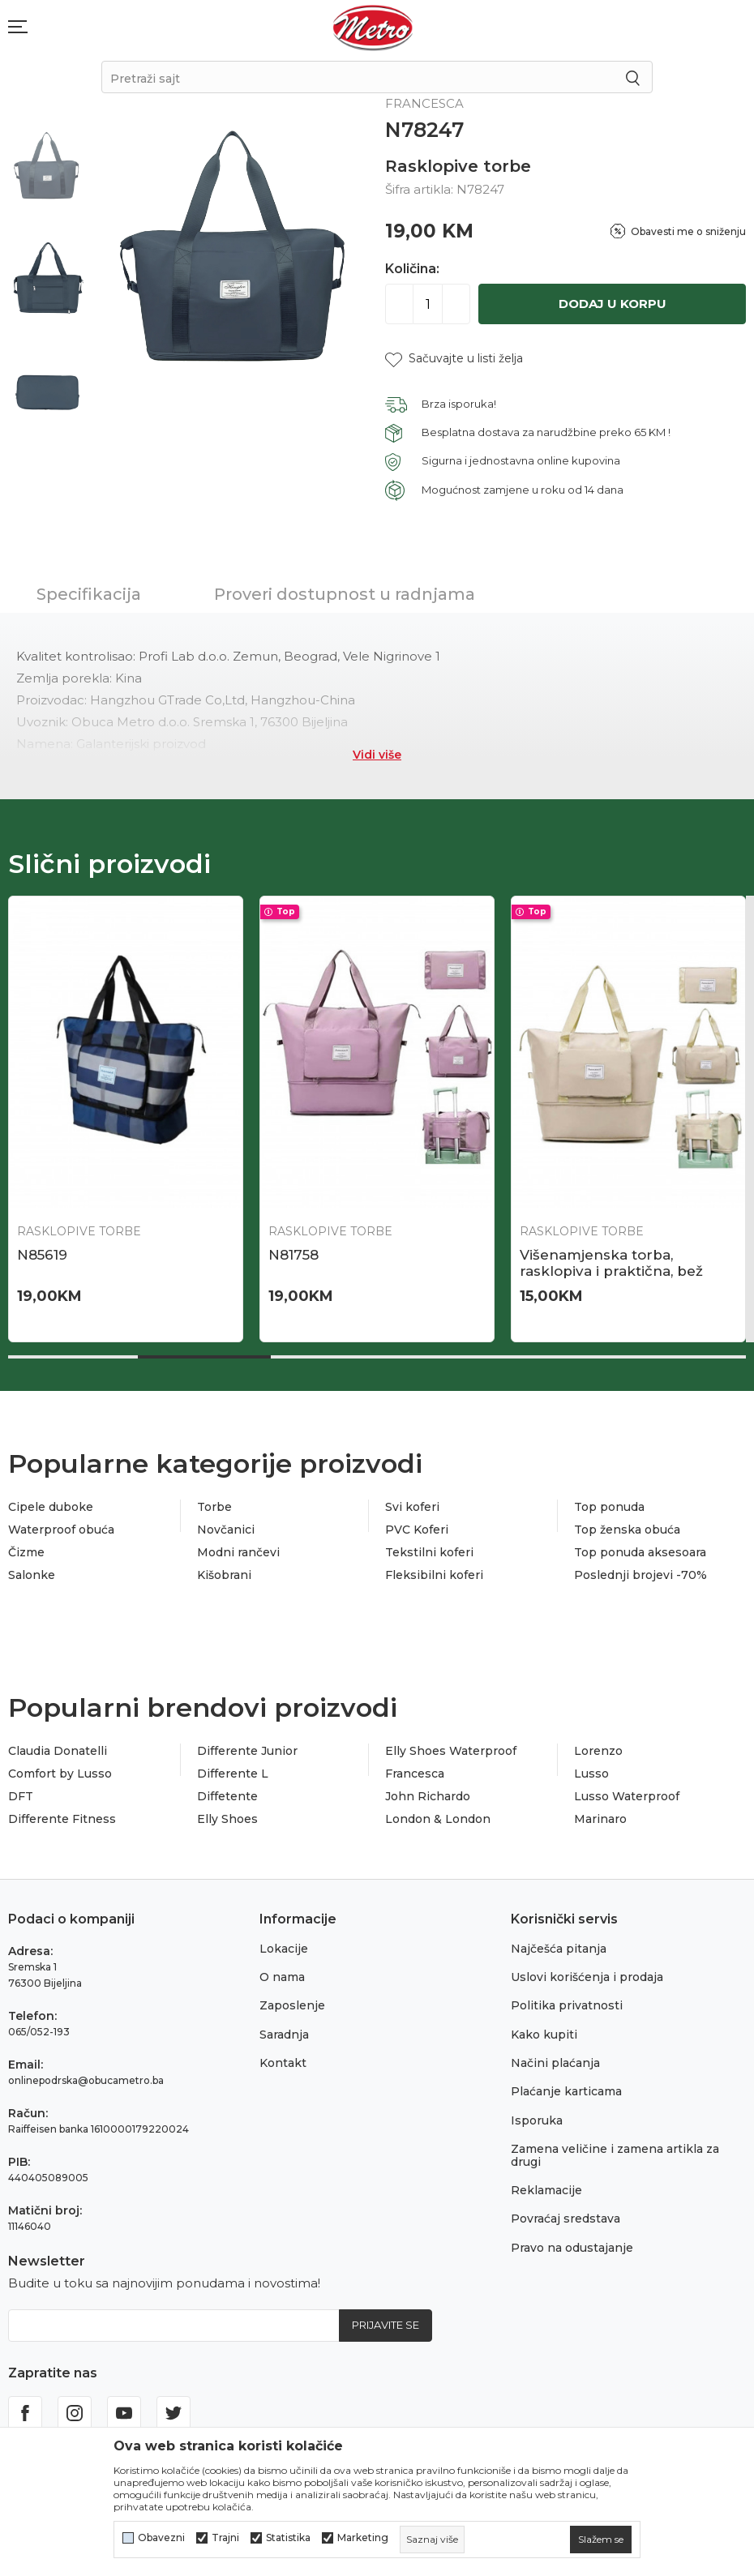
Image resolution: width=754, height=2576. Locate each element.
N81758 (293, 1255)
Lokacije (283, 1948)
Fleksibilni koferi (434, 1575)
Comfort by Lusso (60, 1773)
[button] (454, 359)
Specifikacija (88, 594)
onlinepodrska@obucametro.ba (86, 2080)
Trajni (225, 2538)
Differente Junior (247, 1751)
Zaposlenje (292, 2005)
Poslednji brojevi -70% (640, 1575)
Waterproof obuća (61, 1529)
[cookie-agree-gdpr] (601, 2539)
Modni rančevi (238, 1552)
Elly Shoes (227, 1819)
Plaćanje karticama (566, 2091)
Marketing (362, 2538)
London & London (438, 1819)
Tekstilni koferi (429, 1552)
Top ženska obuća (627, 1529)
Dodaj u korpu (612, 303)
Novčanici (226, 1529)
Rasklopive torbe (458, 166)
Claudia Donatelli (57, 1751)
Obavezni (161, 2538)
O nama (282, 1977)
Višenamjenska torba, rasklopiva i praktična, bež (611, 1263)
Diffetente (227, 1796)
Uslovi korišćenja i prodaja (587, 1977)
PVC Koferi (416, 1529)
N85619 (42, 1255)
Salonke (31, 1575)
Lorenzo (598, 1751)
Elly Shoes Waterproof (450, 1751)
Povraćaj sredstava (565, 2218)
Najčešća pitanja (558, 1948)
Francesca (414, 1773)
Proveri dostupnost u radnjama (344, 594)
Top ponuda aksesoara (640, 1552)
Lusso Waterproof (626, 1796)
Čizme (26, 1552)
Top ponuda (609, 1507)
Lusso (591, 1773)
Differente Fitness (62, 1819)
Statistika (288, 2538)
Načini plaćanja (555, 2063)
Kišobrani (224, 1575)
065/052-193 (39, 2032)
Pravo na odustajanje (572, 2247)
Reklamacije (546, 2190)
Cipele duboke (50, 1507)
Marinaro (600, 1819)
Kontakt (282, 2063)
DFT (20, 1796)
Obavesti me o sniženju (688, 231)
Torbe (214, 1507)
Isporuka (537, 2120)
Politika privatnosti (567, 2005)
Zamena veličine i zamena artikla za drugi (615, 2155)
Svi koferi (412, 1507)
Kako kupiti (544, 2034)
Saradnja (284, 2034)
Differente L (232, 1773)
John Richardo (427, 1796)
